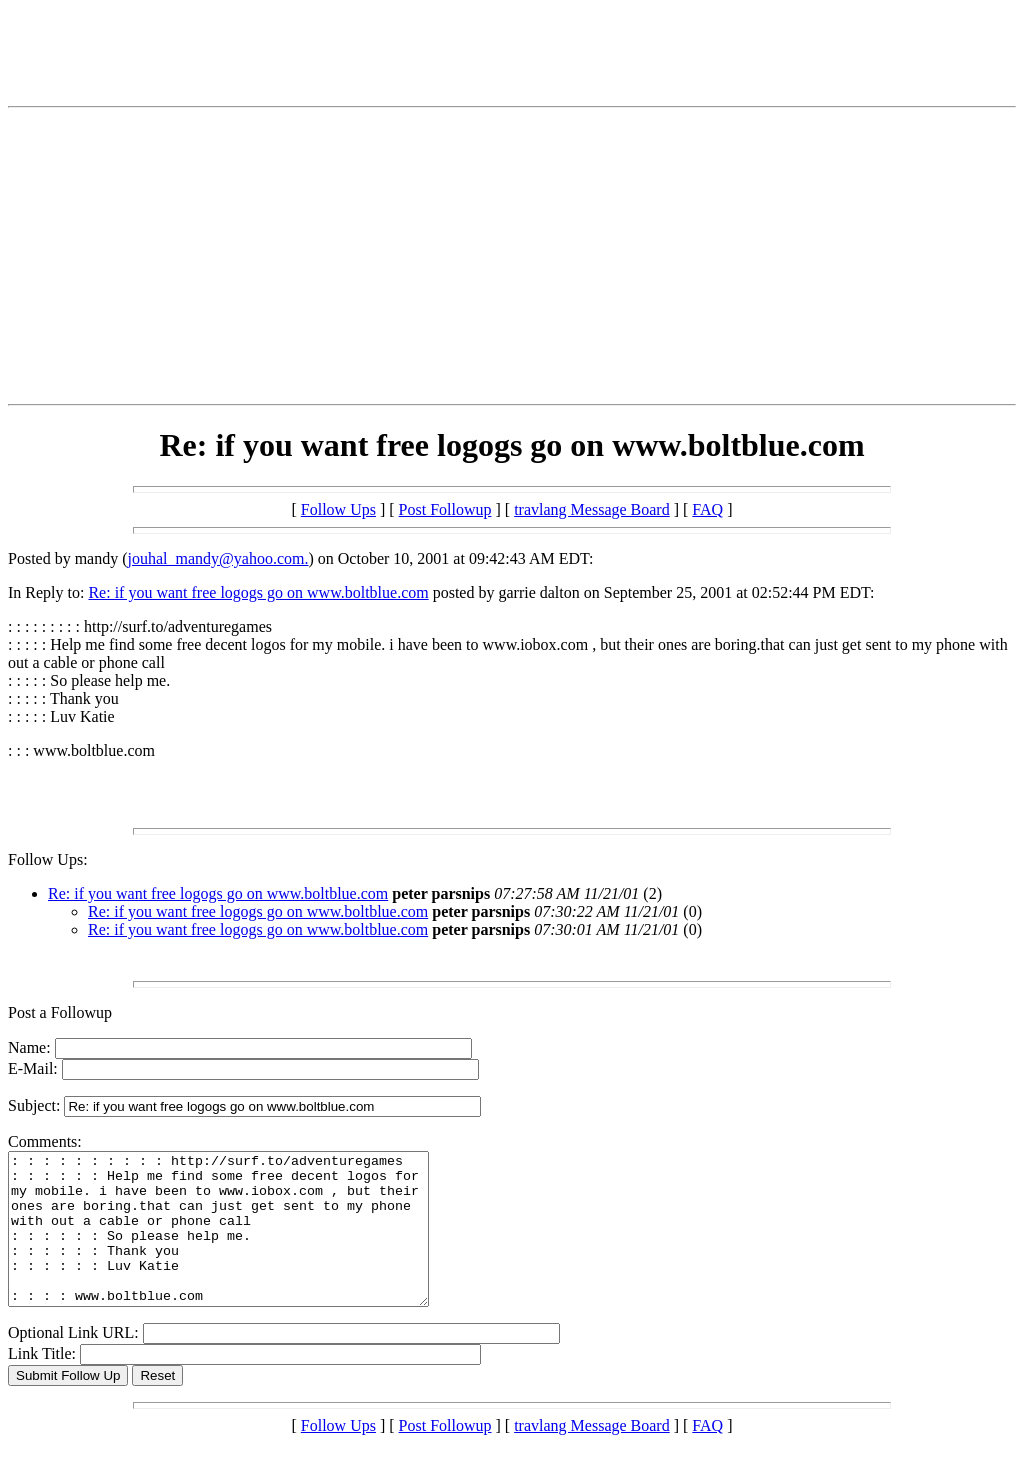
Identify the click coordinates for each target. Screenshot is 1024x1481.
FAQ (707, 509)
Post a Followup (60, 1012)
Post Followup (445, 509)
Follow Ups (338, 509)
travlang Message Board (592, 509)
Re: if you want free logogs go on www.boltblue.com (258, 592)
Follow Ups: (48, 859)
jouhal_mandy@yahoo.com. (218, 558)
